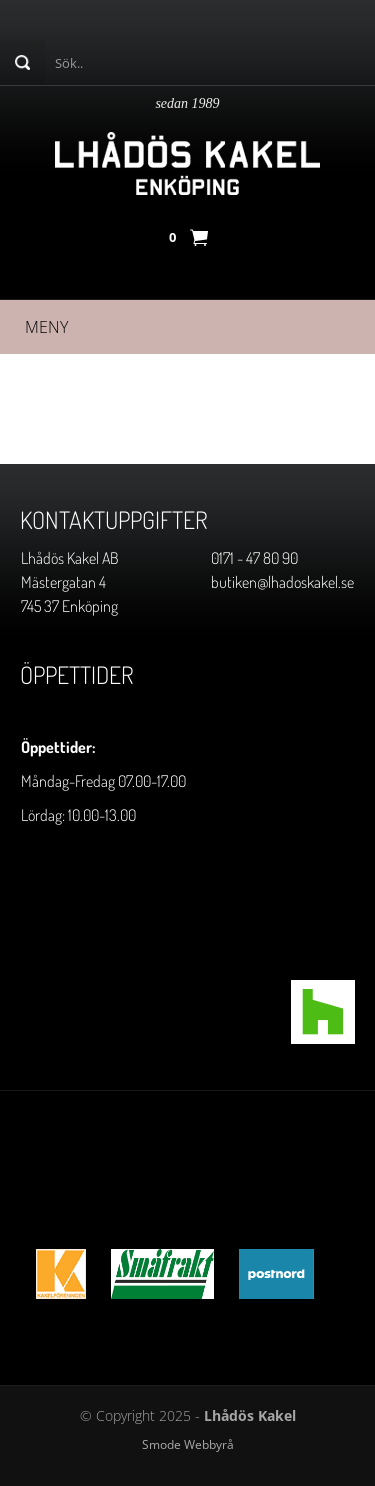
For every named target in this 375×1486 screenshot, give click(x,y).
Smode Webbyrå (188, 1444)
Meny (46, 327)
